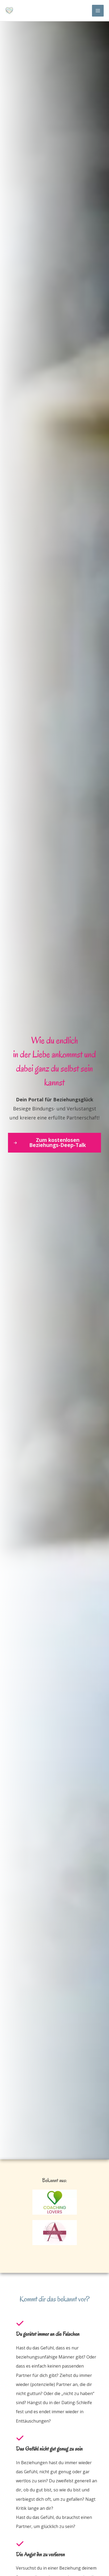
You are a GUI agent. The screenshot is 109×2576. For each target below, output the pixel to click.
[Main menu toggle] (98, 11)
